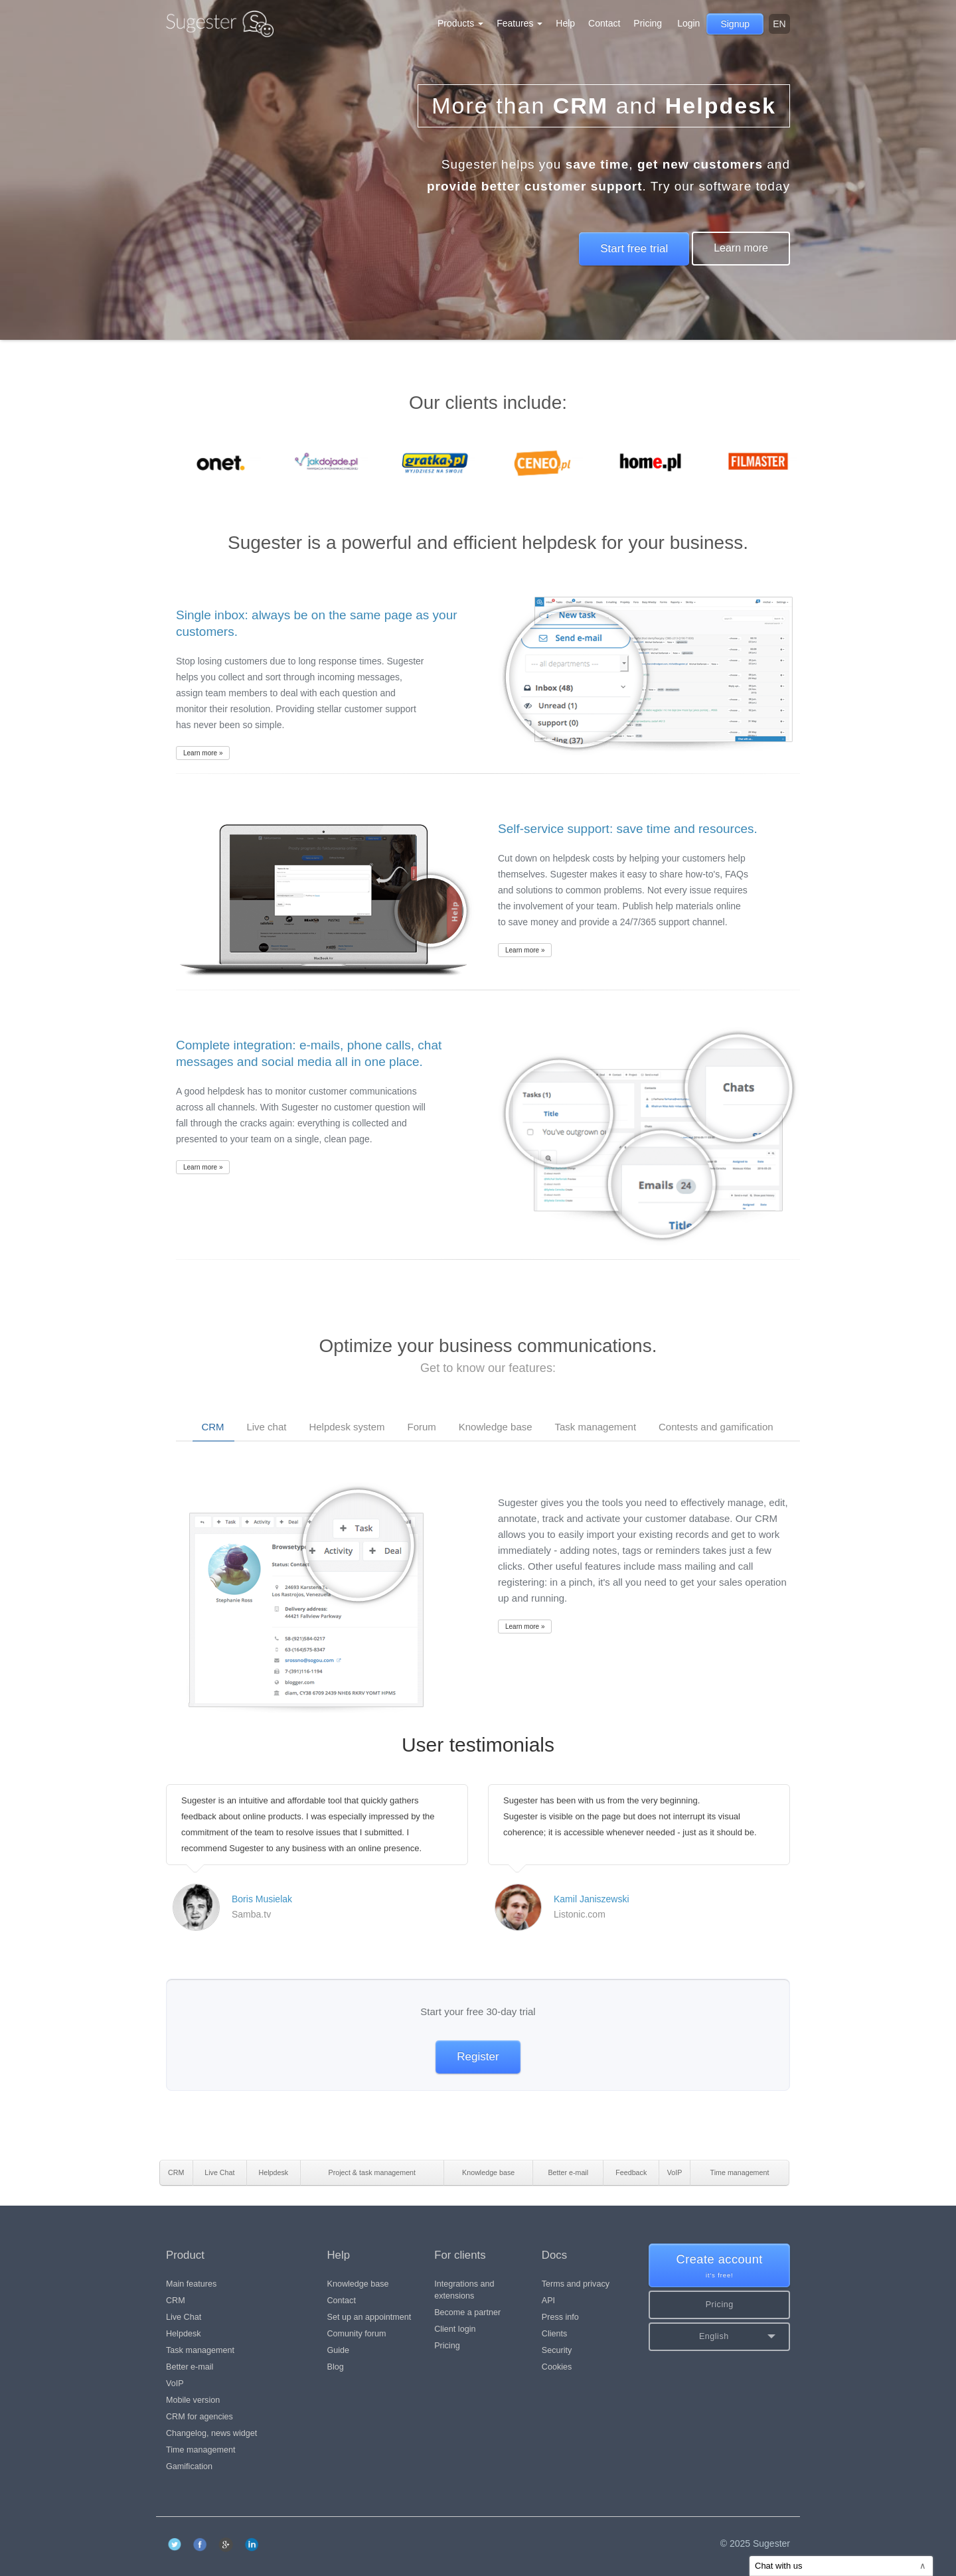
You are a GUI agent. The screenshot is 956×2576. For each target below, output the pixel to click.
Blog (335, 2367)
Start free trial (634, 248)
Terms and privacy (575, 2284)
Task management (596, 1426)
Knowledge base (495, 1426)
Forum (421, 1426)
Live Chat (183, 2317)
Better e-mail (189, 2367)
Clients (555, 2333)
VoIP (175, 2383)
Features (519, 23)
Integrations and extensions (464, 2290)
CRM (212, 1426)
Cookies (557, 2367)
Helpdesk (183, 2333)
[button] (719, 2336)
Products (460, 23)
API (548, 2300)
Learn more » (202, 753)
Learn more (741, 248)
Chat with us (840, 2565)
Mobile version (193, 2400)
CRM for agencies (199, 2416)
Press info (560, 2317)
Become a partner (467, 2312)
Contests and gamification (716, 1426)
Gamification (189, 2466)
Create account (719, 2266)
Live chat (266, 1426)
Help (565, 23)
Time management (201, 2450)
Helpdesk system (346, 1426)
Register (478, 2056)
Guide (338, 2350)
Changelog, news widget (211, 2433)
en (779, 24)
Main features (191, 2284)
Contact (604, 23)
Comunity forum (356, 2333)
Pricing (647, 23)
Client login (454, 2329)
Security (557, 2350)
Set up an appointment (369, 2317)
